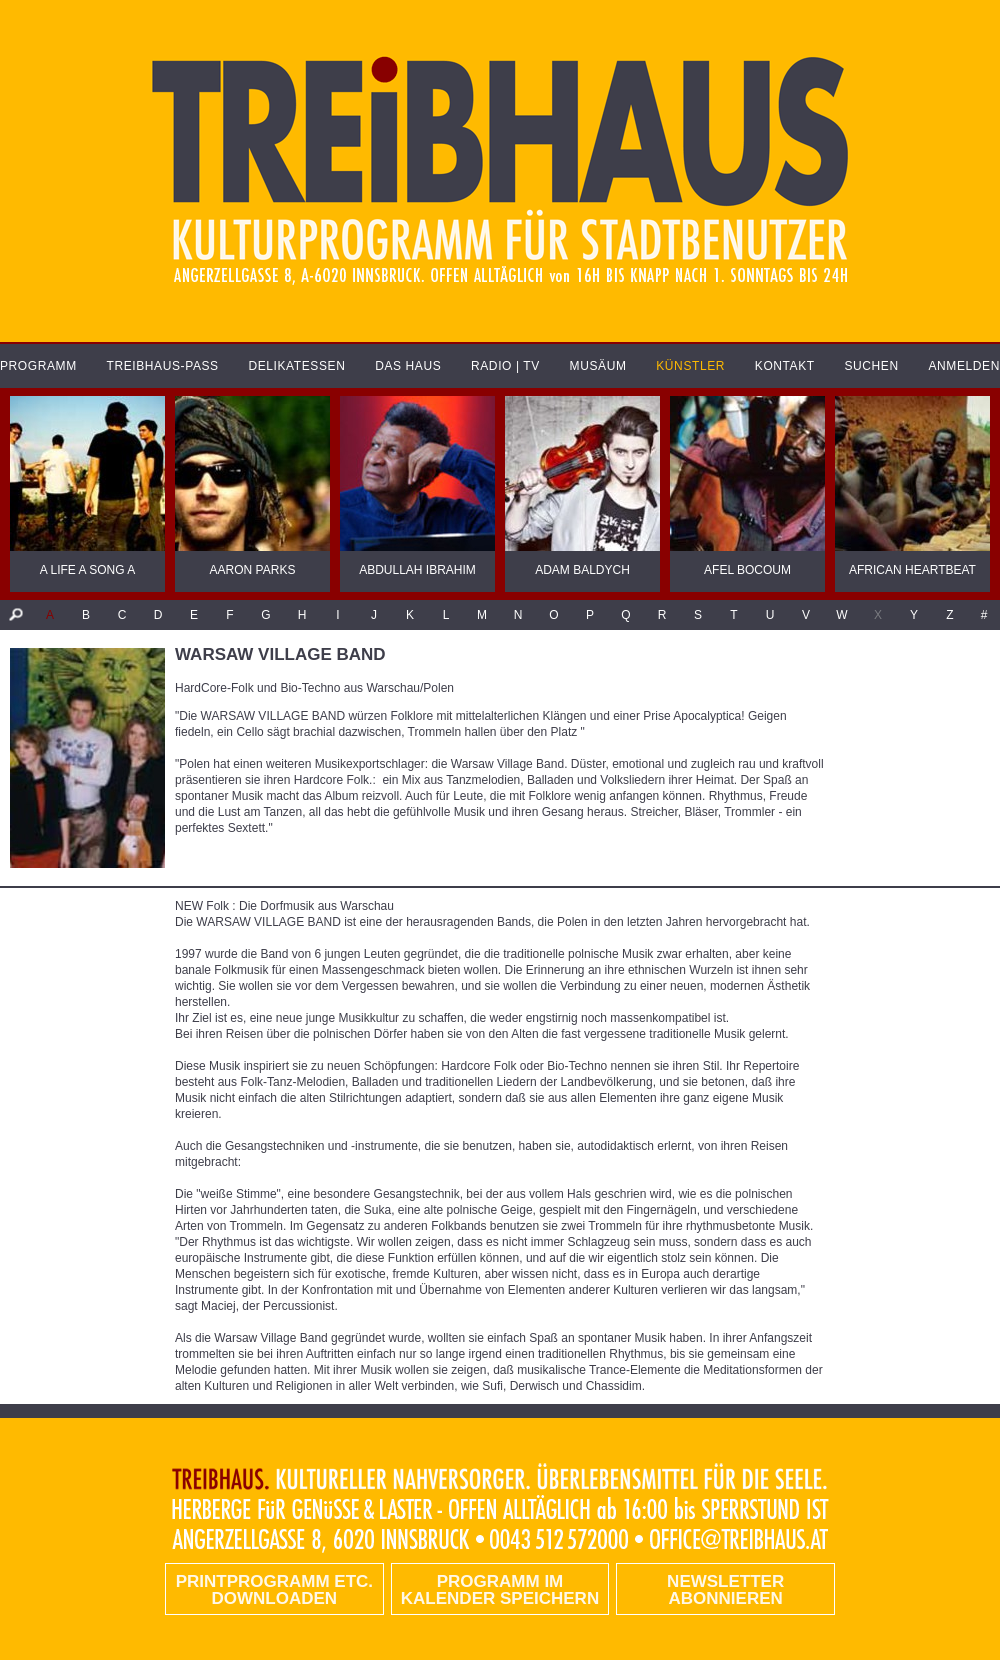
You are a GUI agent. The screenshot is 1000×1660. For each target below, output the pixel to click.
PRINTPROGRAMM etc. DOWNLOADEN (274, 1590)
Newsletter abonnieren (725, 1590)
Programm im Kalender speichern (500, 1590)
